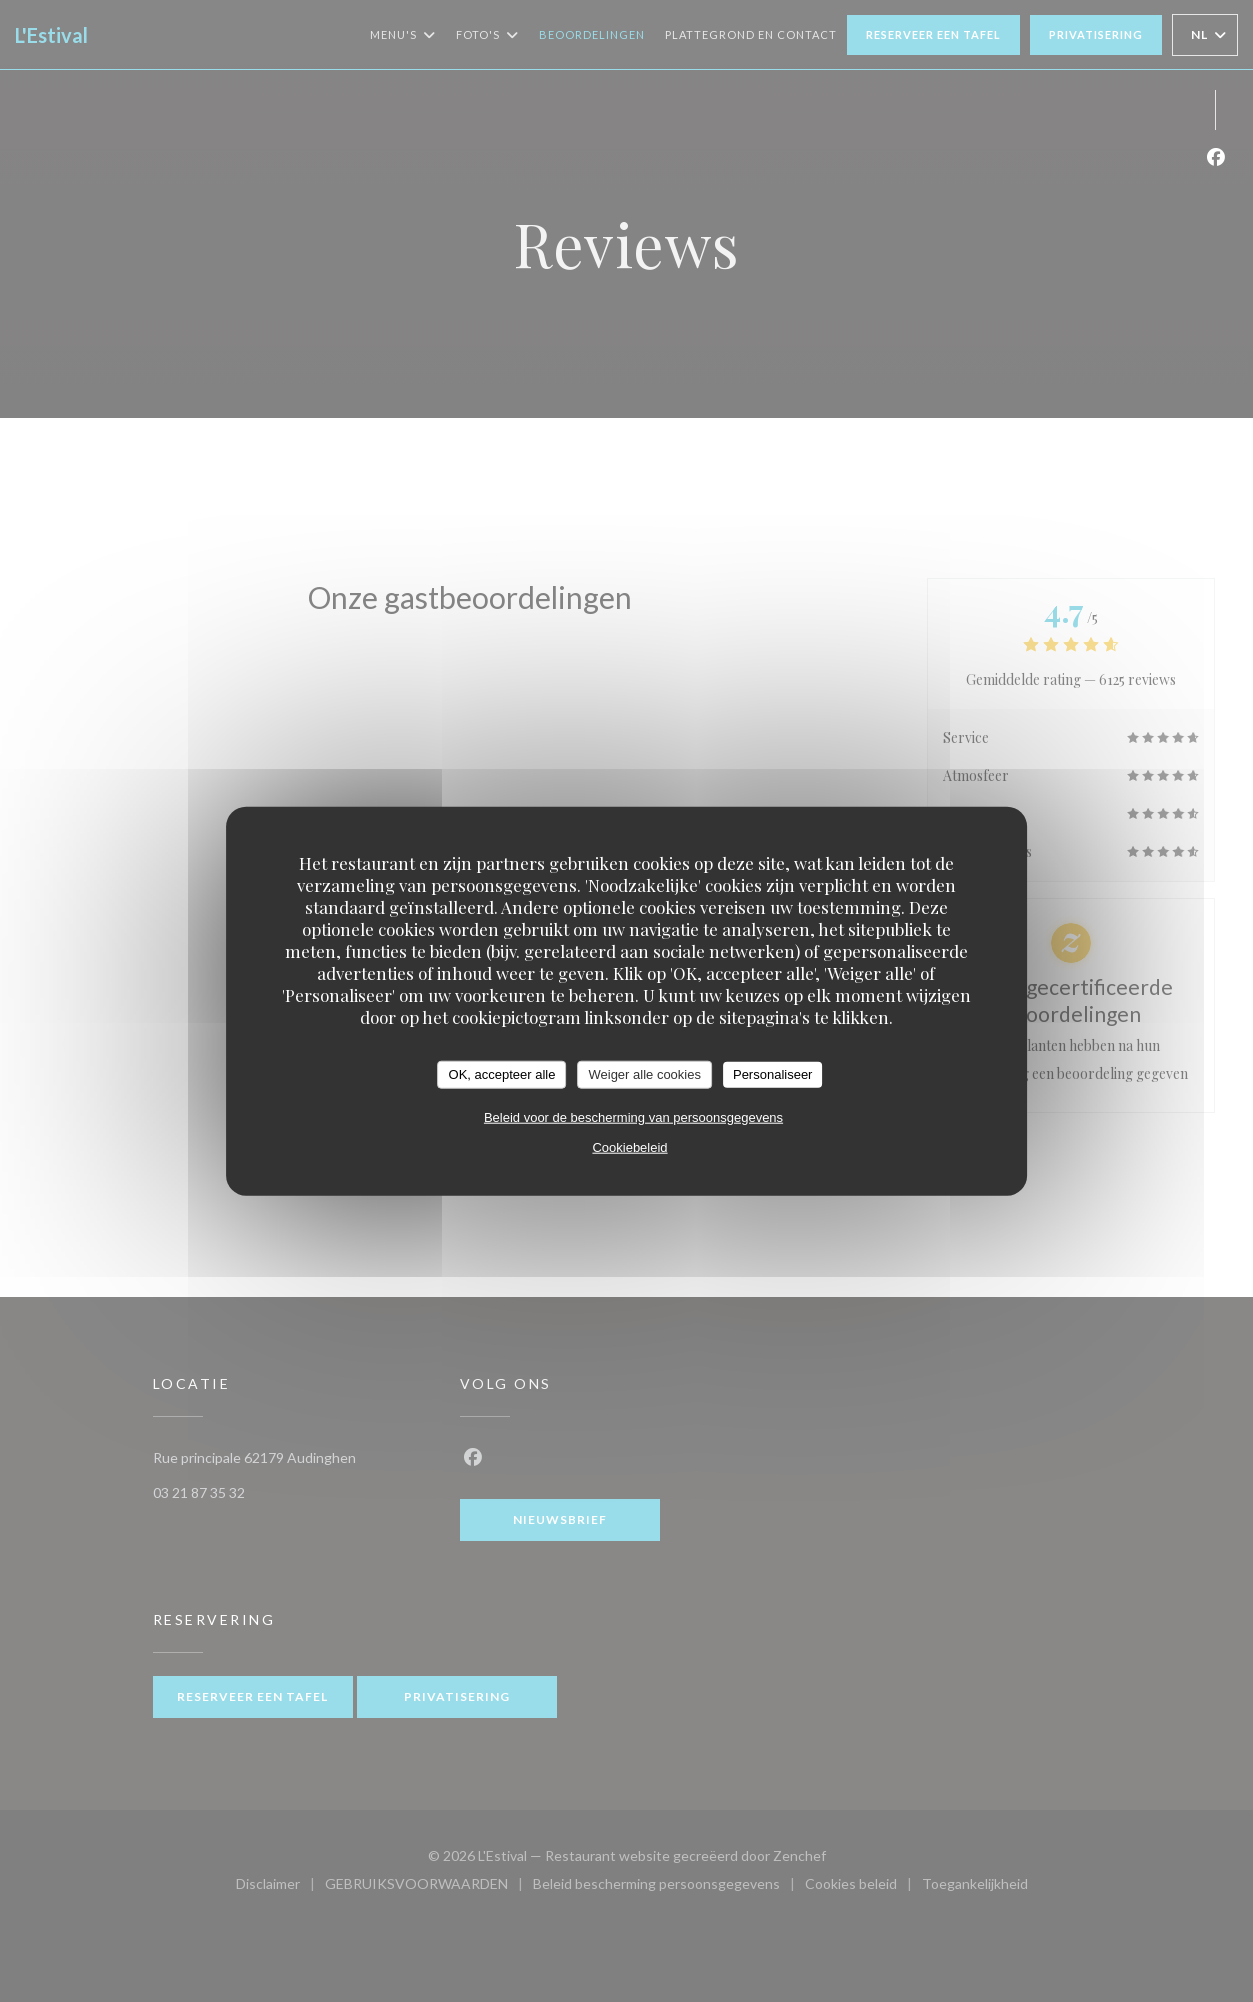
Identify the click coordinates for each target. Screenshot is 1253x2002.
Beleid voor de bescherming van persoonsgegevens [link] (633, 1116)
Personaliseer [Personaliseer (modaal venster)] (773, 1074)
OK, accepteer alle (502, 1074)
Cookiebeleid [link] (629, 1146)
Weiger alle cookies (644, 1074)
